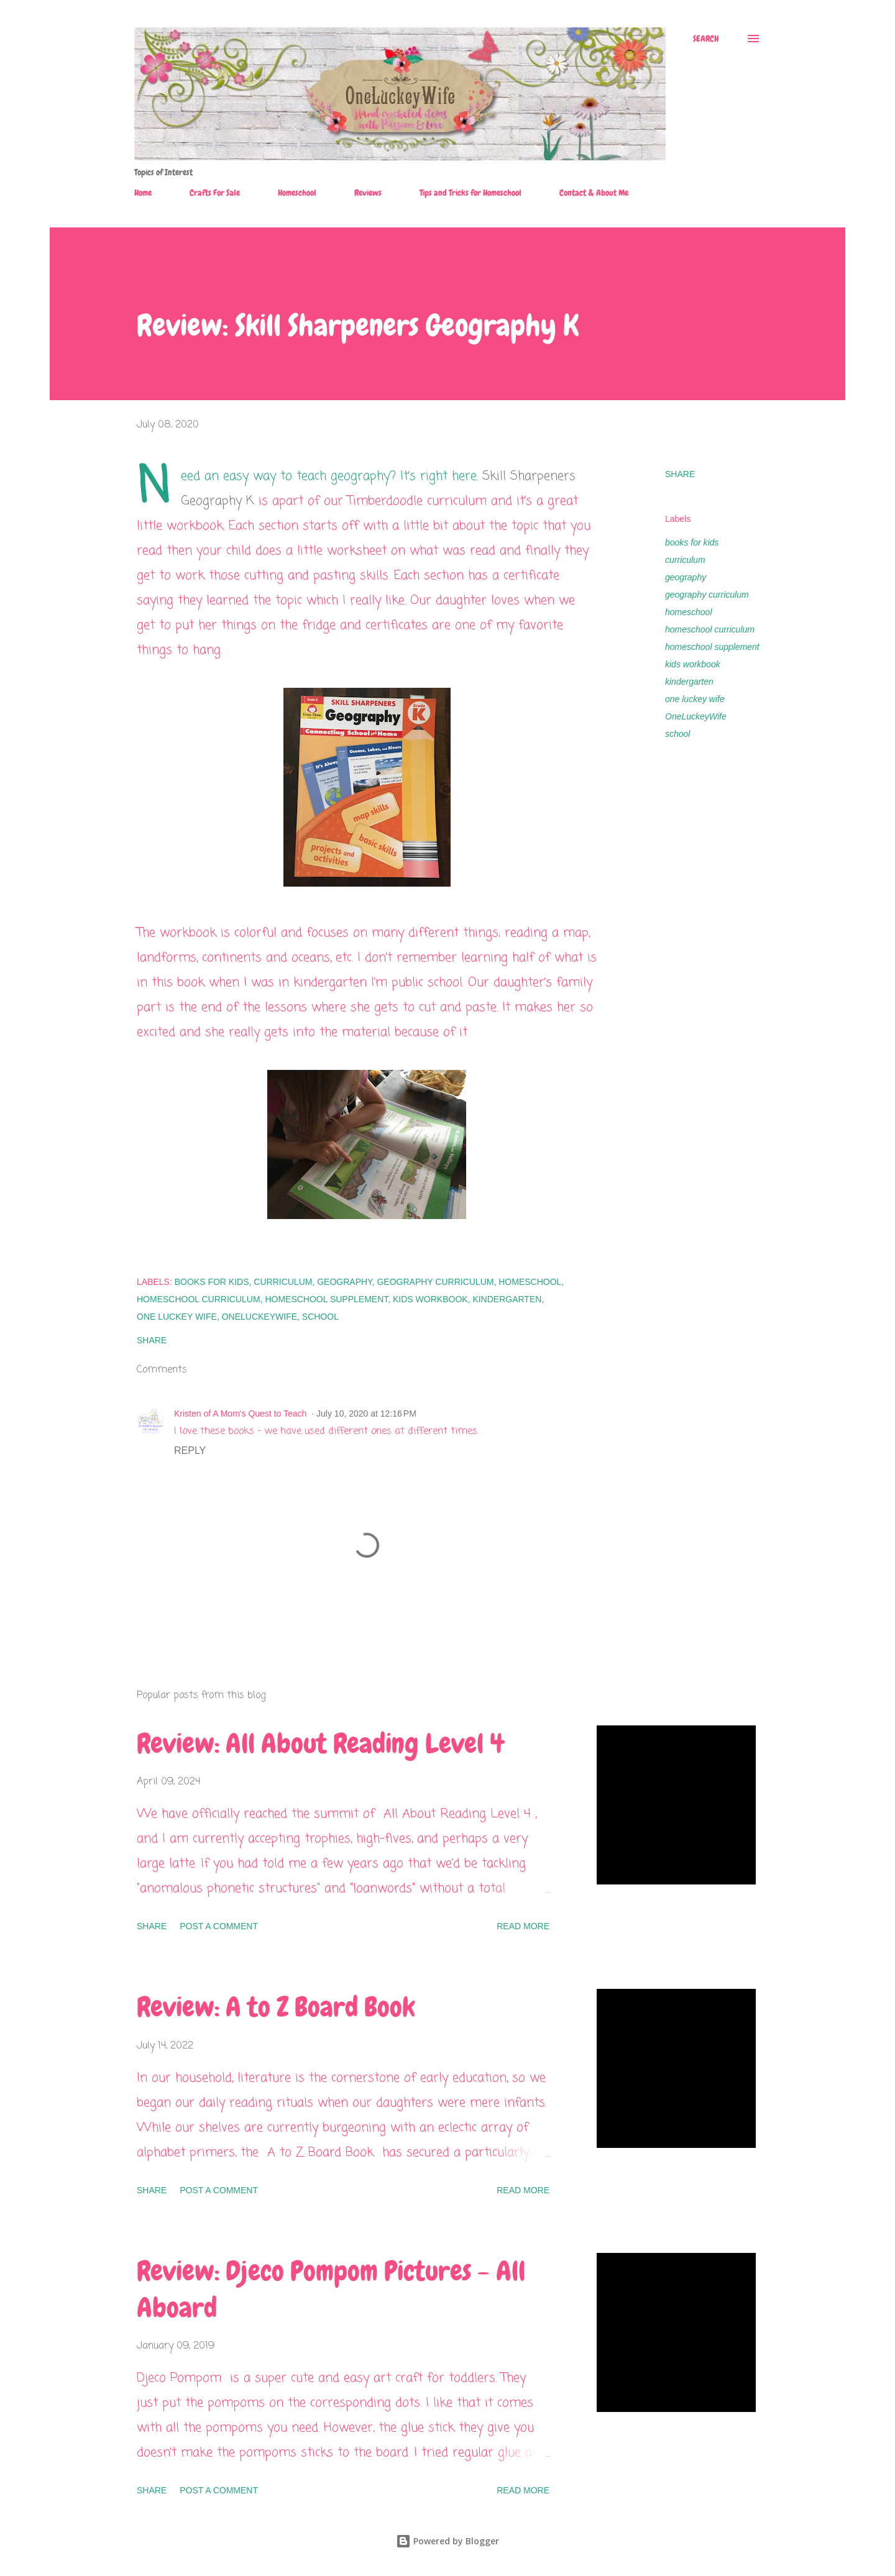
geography (685, 577)
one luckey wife (695, 699)
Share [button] (680, 474)
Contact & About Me (593, 192)
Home (143, 192)
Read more (523, 1926)
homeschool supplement (712, 647)
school (677, 734)
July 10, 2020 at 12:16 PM (366, 1413)
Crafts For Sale (215, 192)
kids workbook (692, 664)
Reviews (368, 192)
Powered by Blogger (447, 2541)
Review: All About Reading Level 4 (320, 1743)
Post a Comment (219, 1926)
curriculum (685, 560)
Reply (190, 1450)
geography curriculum (707, 595)
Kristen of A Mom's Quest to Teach (240, 1413)
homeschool (688, 612)
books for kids (691, 542)
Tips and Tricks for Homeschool (470, 192)
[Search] (705, 38)
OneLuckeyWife (696, 716)
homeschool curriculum (710, 629)
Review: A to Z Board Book (276, 2006)
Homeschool (297, 192)
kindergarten (689, 682)
